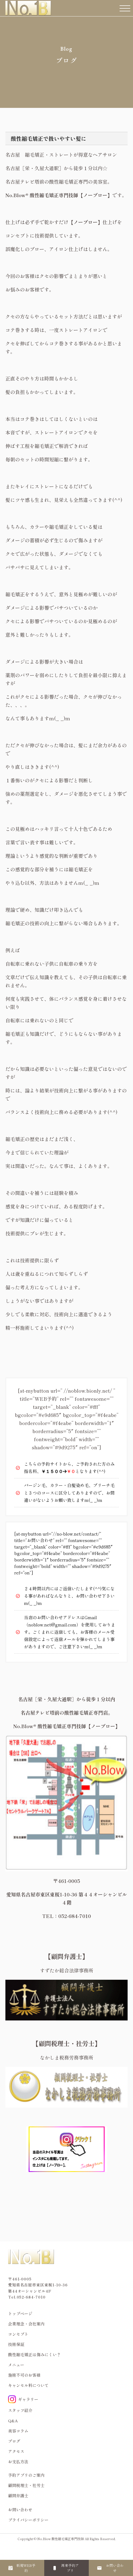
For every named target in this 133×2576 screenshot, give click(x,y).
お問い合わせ (115, 2568)
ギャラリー (23, 2399)
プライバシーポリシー (28, 2520)
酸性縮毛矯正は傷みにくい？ (34, 2354)
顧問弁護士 (18, 2495)
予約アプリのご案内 (26, 2475)
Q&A (13, 2420)
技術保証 (16, 2344)
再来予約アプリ (70, 2568)
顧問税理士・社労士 (26, 2485)
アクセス (16, 2451)
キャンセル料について (28, 2385)
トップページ (20, 2313)
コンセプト (18, 2334)
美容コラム (18, 2431)
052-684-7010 (31, 2297)
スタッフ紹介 (20, 2410)
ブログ (14, 2441)
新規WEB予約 (25, 2568)
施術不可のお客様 (24, 2375)
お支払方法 (18, 2461)
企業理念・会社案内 (26, 2324)
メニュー (16, 2365)
